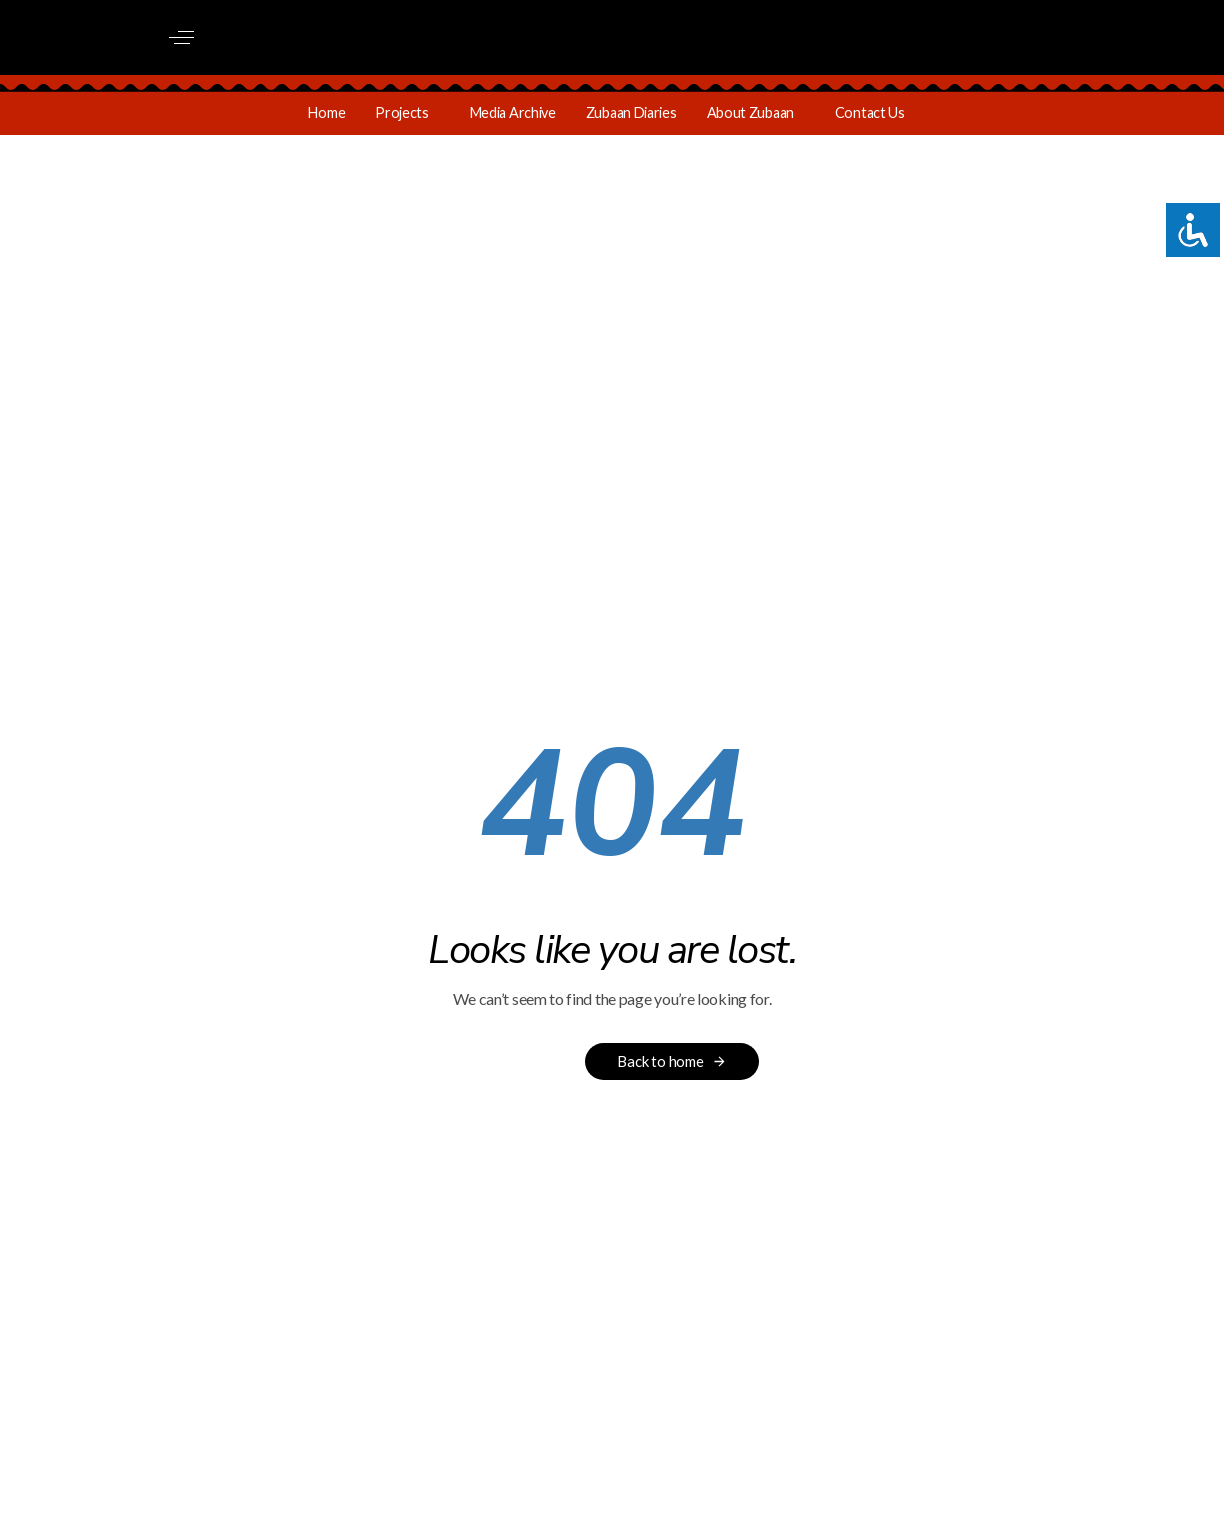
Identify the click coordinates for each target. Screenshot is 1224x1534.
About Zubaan (750, 112)
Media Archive (513, 112)
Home (326, 112)
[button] (181, 37)
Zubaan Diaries (631, 112)
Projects (402, 112)
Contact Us (870, 112)
